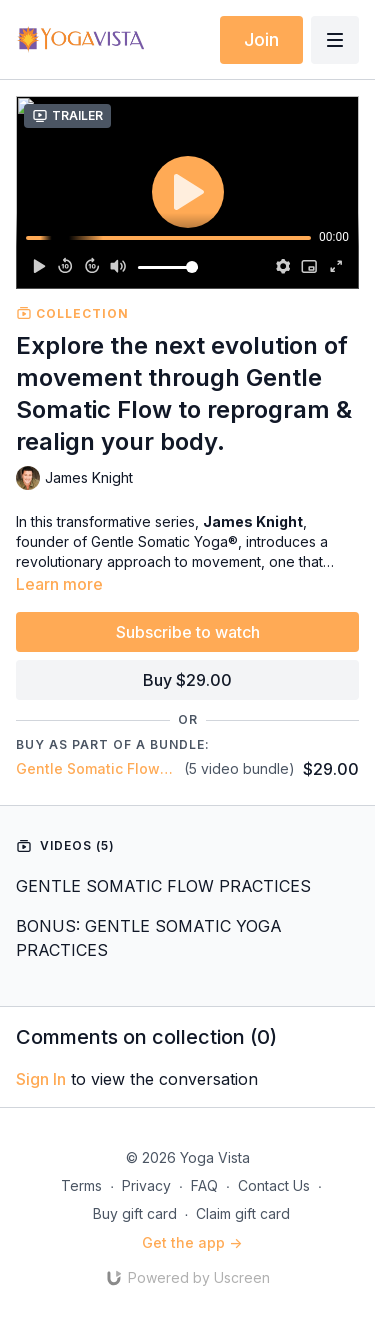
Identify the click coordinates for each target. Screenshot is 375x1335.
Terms (81, 1185)
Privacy (146, 1185)
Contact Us (274, 1185)
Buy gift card (135, 1213)
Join (261, 39)
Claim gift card (243, 1213)
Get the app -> (192, 1242)
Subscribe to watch (188, 632)
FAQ (204, 1185)
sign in (41, 1079)
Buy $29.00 (187, 680)
